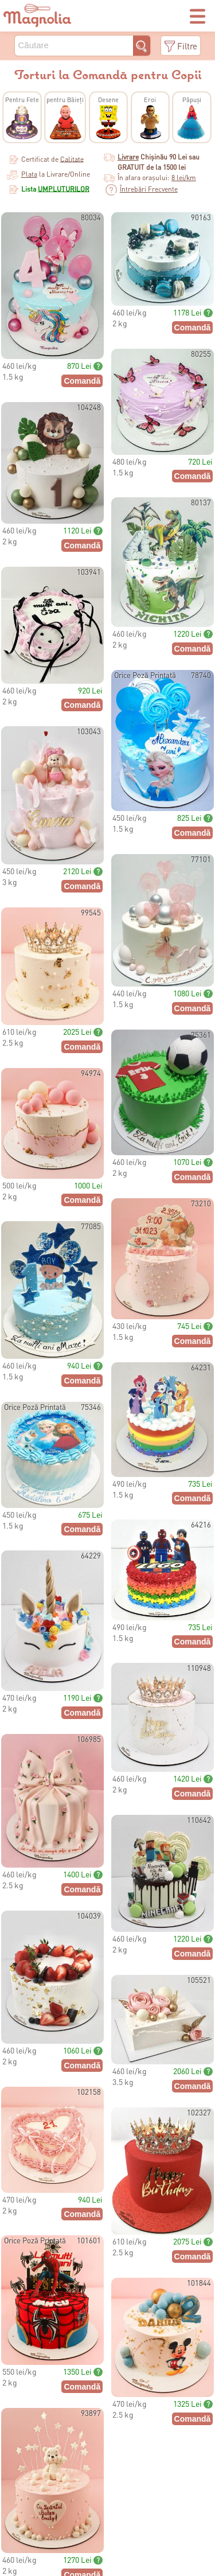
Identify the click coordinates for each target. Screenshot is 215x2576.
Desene (108, 100)
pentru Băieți (65, 100)
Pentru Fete (22, 100)
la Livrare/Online (48, 174)
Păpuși (191, 100)
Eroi (150, 100)
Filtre (187, 46)
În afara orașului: (157, 177)
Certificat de (52, 158)
